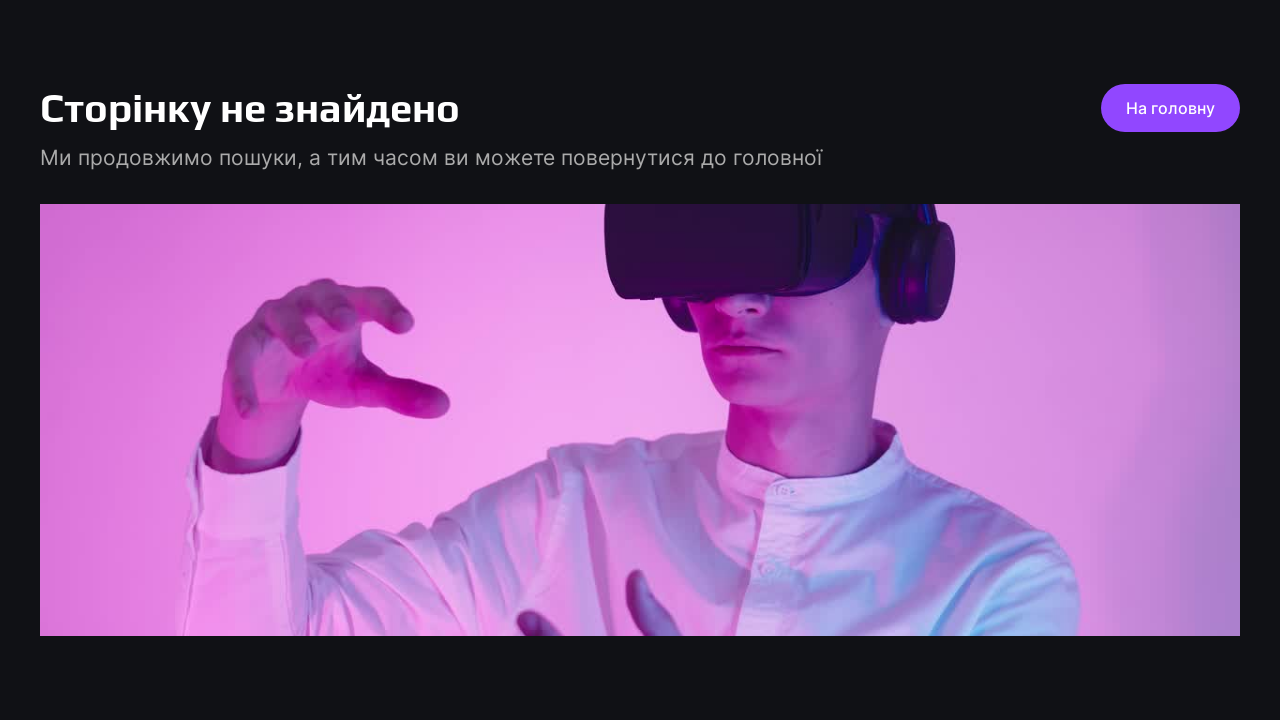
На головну (1170, 108)
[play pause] (640, 420)
